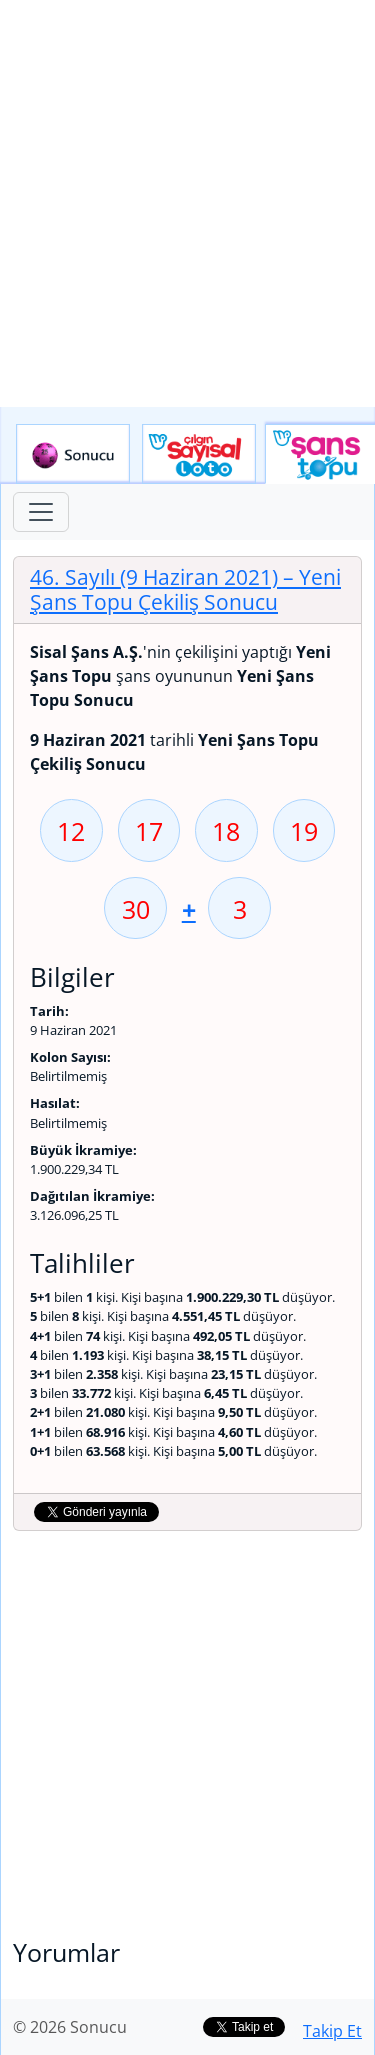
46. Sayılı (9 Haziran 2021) (185, 589)
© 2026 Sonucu (70, 2027)
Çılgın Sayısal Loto (199, 454)
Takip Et (332, 2031)
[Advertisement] (187, 203)
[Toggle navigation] (41, 512)
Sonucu (73, 454)
